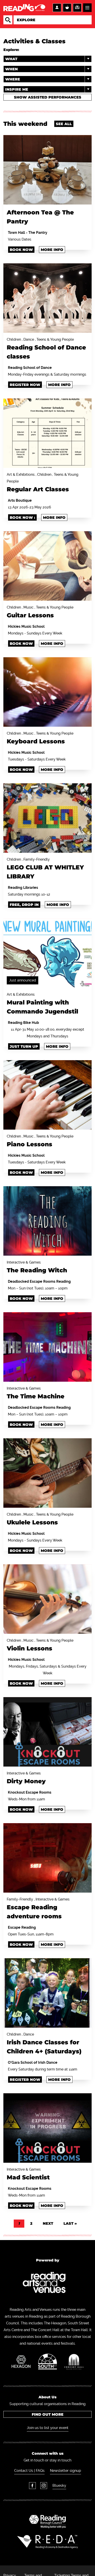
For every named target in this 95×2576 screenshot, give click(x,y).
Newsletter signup (65, 2470)
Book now (21, 1944)
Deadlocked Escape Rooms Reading (39, 1281)
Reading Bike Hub (23, 1022)
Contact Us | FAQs (29, 2470)
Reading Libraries (23, 887)
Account (57, 7)
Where (48, 79)
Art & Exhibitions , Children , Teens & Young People (47, 483)
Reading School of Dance (30, 367)
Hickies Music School (26, 626)
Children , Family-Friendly (47, 869)
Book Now (21, 250)
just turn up (24, 1046)
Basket (67, 7)
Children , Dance (47, 2044)
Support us (77, 7)
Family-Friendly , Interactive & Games (47, 1909)
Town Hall (17, 232)
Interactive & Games (47, 1267)
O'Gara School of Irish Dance (32, 2062)
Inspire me (48, 89)
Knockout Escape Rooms (29, 1792)
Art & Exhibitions (47, 1004)
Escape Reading (22, 1927)
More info (52, 250)
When (48, 69)
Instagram (43, 2485)
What (48, 59)
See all (64, 124)
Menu (87, 7)
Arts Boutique (20, 500)
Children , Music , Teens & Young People (47, 612)
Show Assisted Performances (47, 97)
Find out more (47, 2414)
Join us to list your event (47, 2428)
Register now (25, 385)
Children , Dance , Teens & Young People (47, 349)
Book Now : (22, 517)
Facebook (32, 2485)
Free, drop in (24, 905)
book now (21, 1298)
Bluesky (59, 2485)
